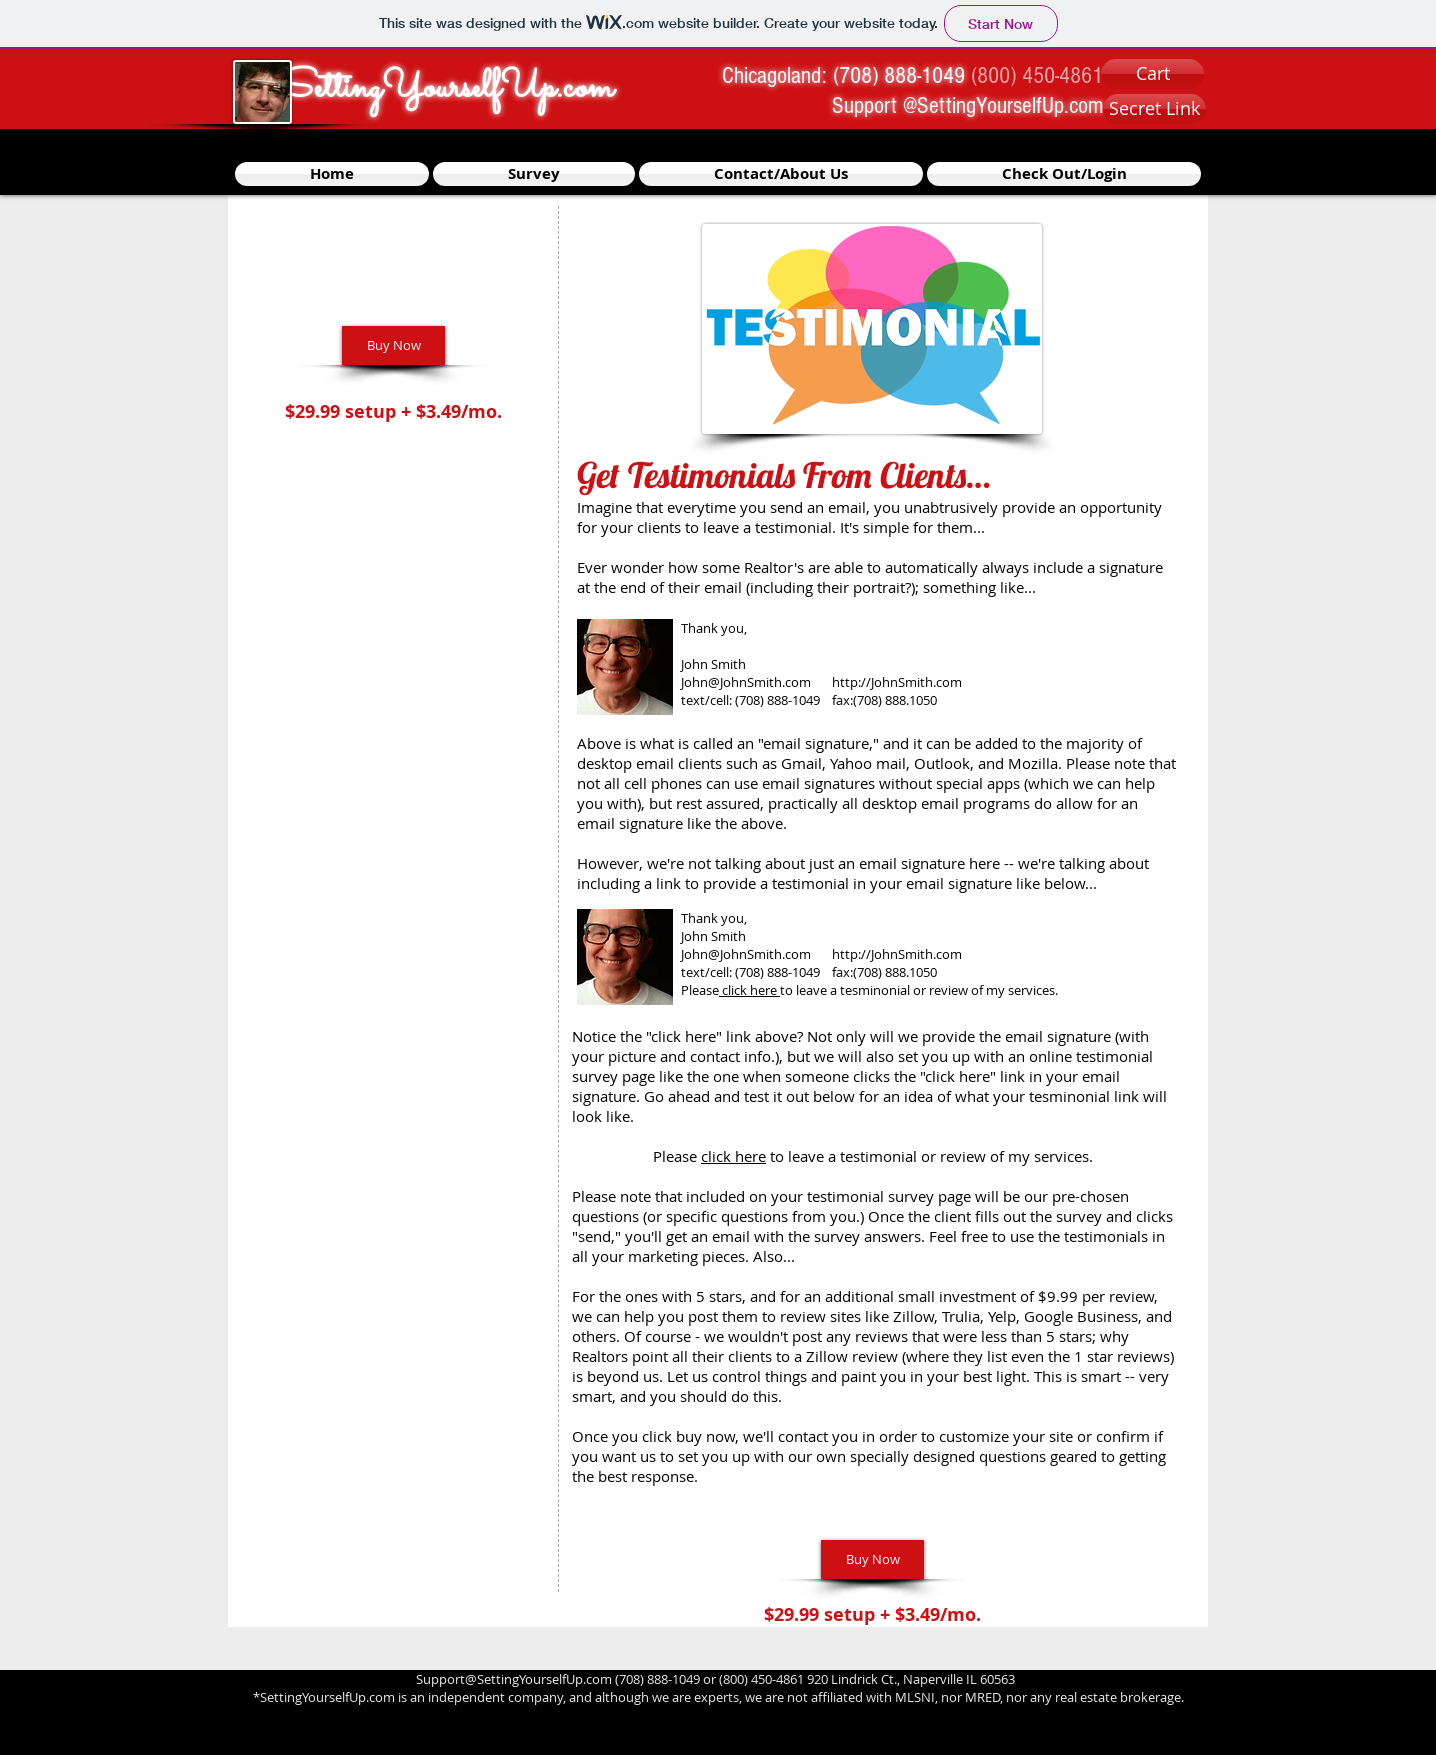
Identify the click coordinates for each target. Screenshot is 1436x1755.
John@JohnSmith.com (746, 682)
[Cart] (1152, 74)
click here (733, 1156)
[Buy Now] (393, 345)
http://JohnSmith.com (897, 682)
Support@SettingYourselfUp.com (514, 1679)
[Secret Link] (1154, 109)
